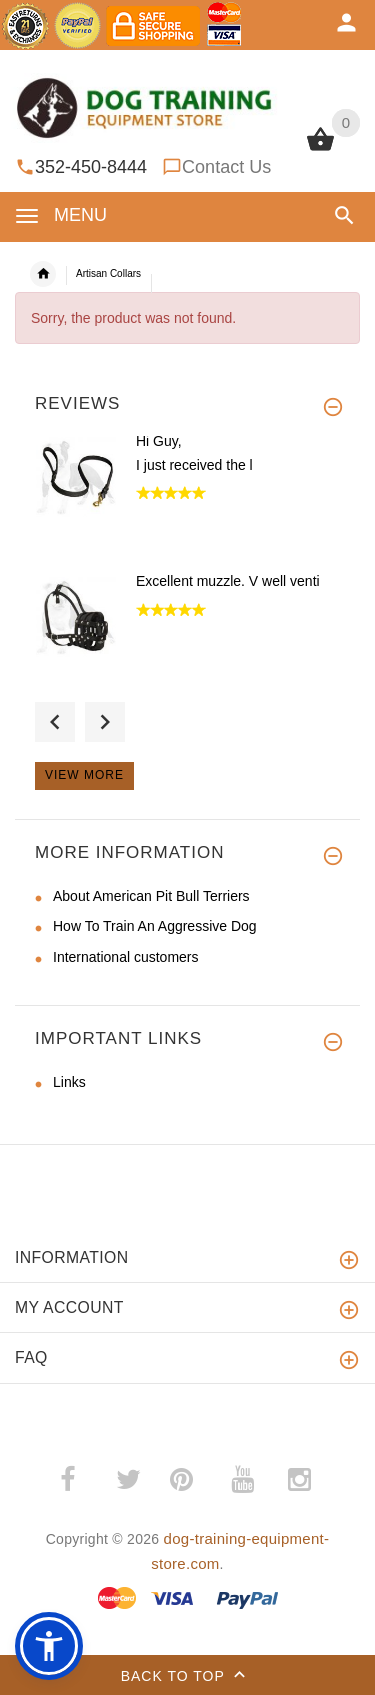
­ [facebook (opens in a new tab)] (78, 1479)
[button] (344, 215)
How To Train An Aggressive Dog (155, 926)
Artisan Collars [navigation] (108, 273)
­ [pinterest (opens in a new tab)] (196, 1479)
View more (84, 775)
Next (105, 722)
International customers (126, 957)
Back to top (188, 1677)
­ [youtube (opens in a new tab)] (242, 1480)
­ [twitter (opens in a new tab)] (128, 1480)
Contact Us (226, 167)
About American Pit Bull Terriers (151, 896)
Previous (55, 722)
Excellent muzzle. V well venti (228, 581)
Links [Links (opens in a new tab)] (69, 1082)
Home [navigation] (43, 274)
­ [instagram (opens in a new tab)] (299, 1480)
